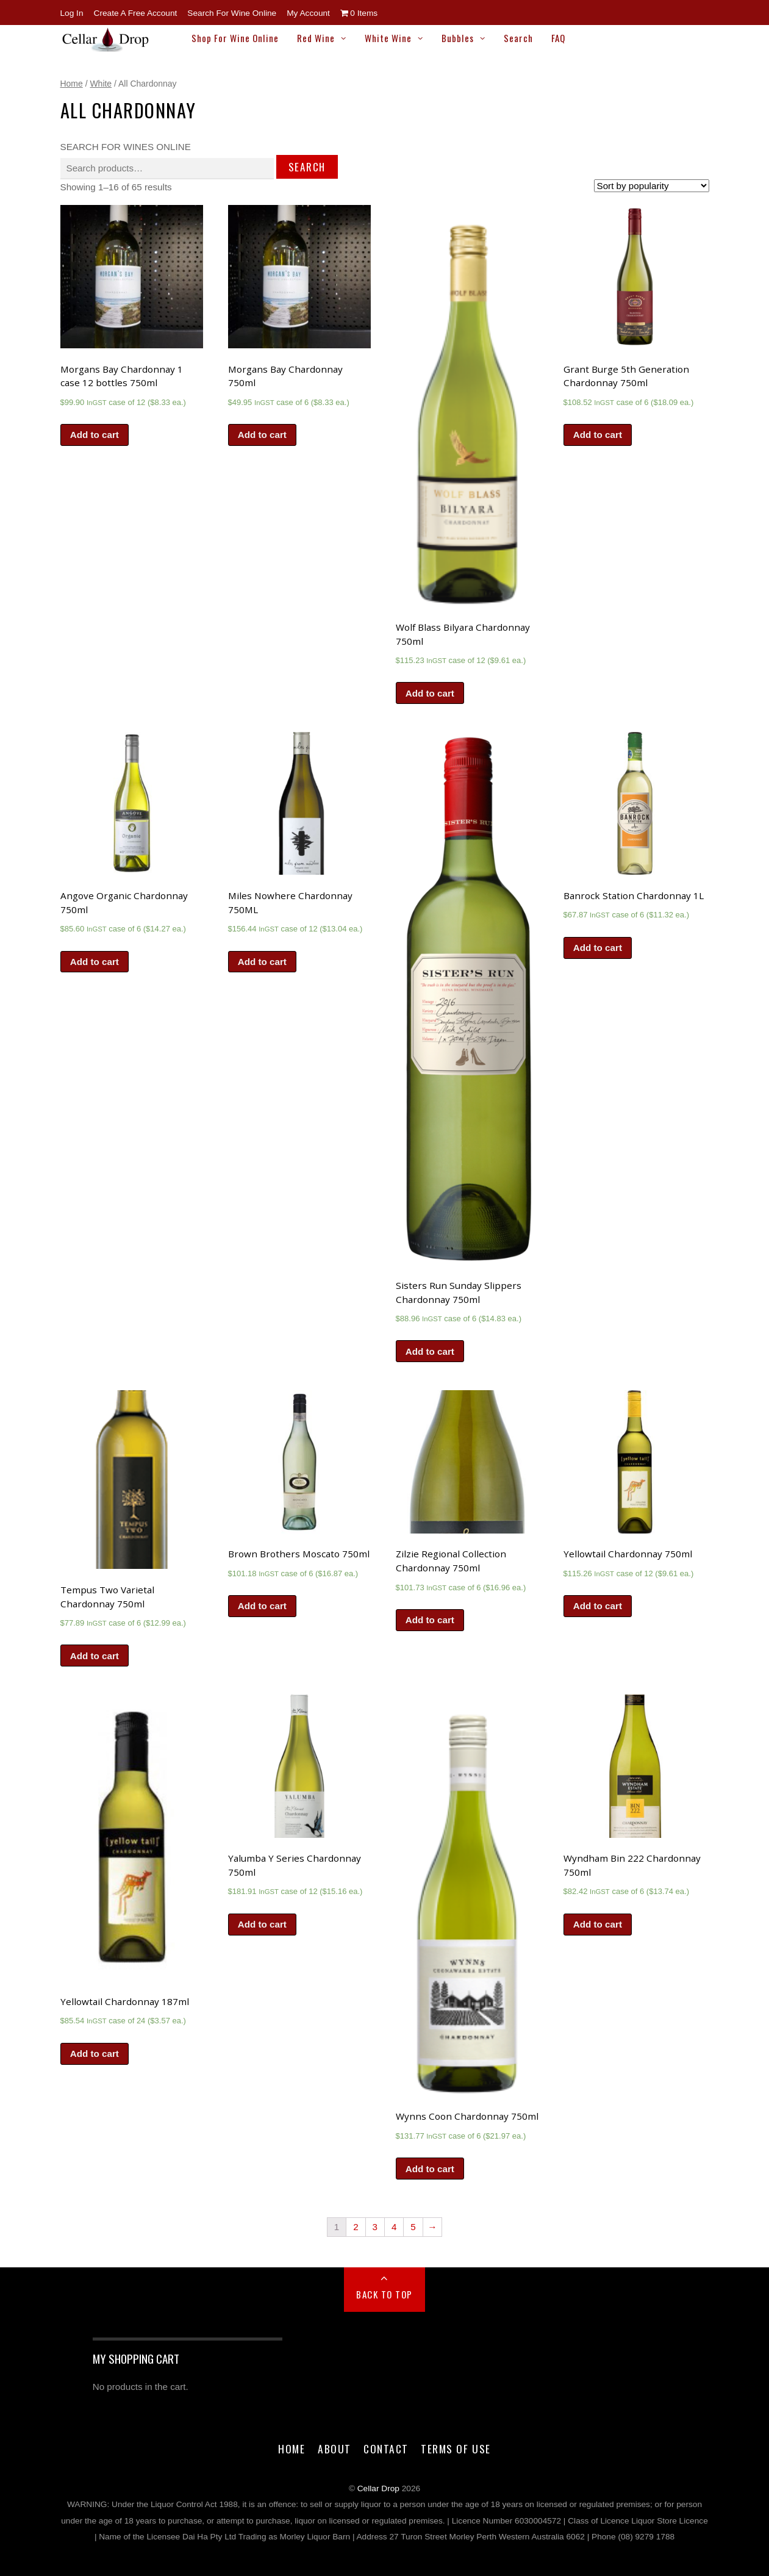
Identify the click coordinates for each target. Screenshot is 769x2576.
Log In (72, 13)
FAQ (558, 38)
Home (71, 83)
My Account (308, 13)
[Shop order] (651, 185)
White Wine (388, 38)
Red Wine (316, 38)
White (101, 83)
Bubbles (458, 38)
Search (518, 38)
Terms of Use (455, 2448)
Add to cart (94, 434)
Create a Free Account (135, 13)
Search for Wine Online (231, 13)
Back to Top (384, 2294)
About (334, 2448)
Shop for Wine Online (235, 38)
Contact (386, 2448)
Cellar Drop (378, 2488)
